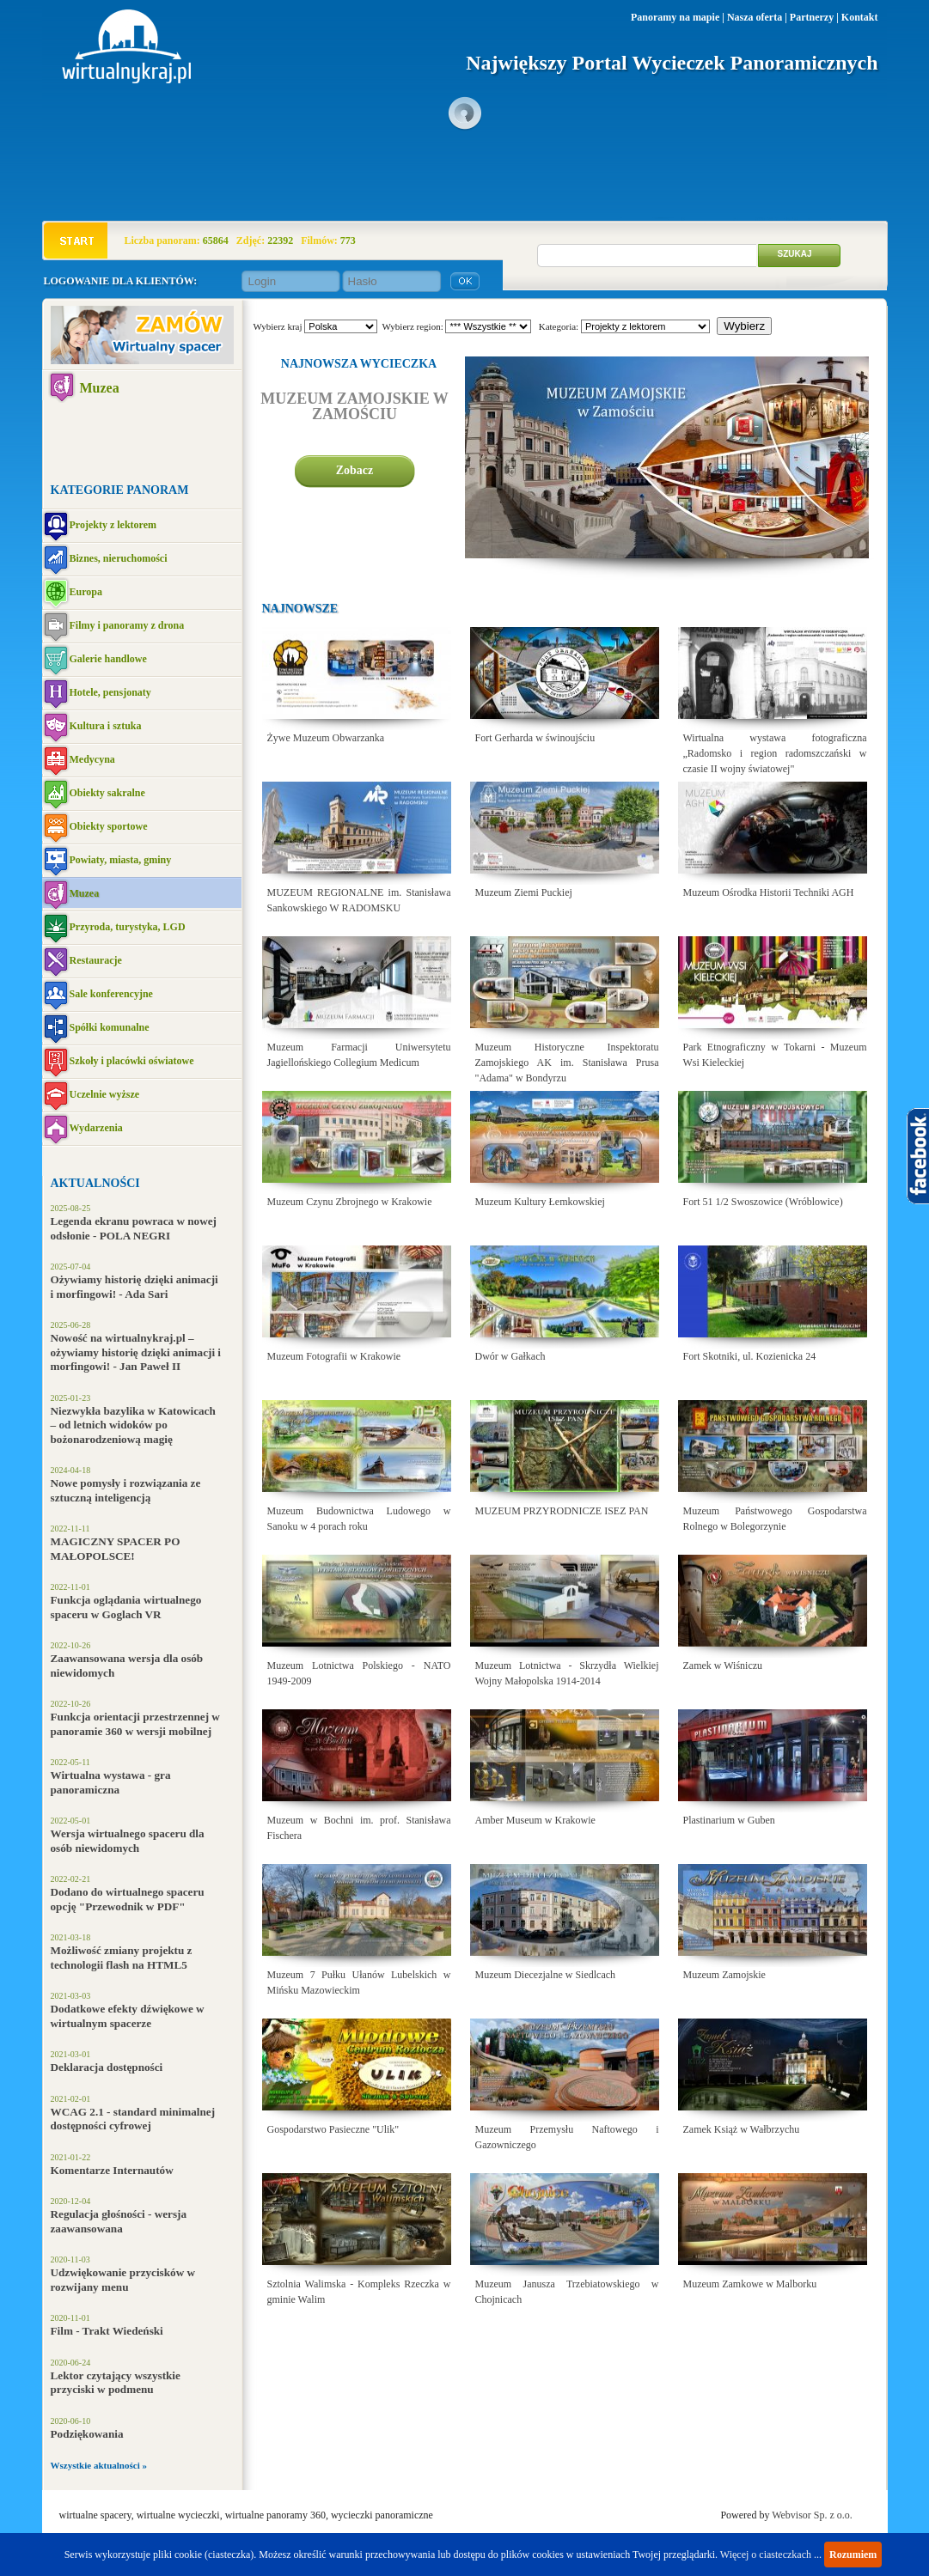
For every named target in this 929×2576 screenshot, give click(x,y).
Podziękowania (87, 2433)
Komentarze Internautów (112, 2170)
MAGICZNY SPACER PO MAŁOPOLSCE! (115, 1548)
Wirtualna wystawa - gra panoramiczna (111, 1782)
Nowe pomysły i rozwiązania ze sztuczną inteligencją (126, 1490)
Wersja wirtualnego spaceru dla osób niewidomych (128, 1840)
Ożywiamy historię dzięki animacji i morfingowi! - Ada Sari (134, 1286)
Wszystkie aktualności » (99, 2465)
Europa (86, 592)
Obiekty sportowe (109, 826)
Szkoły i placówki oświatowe (132, 1061)
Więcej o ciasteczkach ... (771, 2555)
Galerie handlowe (108, 659)
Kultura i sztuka (106, 726)
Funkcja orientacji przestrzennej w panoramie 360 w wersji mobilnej (135, 1724)
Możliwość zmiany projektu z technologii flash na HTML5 (122, 1957)
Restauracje (96, 960)
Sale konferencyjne (111, 994)
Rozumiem (853, 2555)
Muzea (99, 388)
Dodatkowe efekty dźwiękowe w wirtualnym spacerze (128, 2016)
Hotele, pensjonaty (110, 692)
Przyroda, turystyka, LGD (128, 927)
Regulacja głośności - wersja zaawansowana (119, 2221)
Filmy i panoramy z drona (127, 625)
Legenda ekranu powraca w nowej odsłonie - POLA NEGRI (134, 1228)
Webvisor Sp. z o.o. (812, 2515)
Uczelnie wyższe (105, 1094)
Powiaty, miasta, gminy (121, 860)
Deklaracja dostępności (107, 2067)
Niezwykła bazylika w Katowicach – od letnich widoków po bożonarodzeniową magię (133, 1425)
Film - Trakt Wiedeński (107, 2330)
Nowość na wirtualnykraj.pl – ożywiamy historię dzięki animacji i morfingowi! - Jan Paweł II (136, 1352)
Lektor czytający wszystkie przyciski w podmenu (115, 2382)
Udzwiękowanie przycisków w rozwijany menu (123, 2279)
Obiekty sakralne (107, 793)
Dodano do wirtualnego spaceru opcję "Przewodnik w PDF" (128, 1899)
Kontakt (859, 17)
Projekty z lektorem (113, 525)
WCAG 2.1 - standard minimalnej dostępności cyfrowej (133, 2119)
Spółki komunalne (110, 1027)
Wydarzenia (96, 1128)
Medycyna (92, 759)
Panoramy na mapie (675, 17)
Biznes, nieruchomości (119, 558)
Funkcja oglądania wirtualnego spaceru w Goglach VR (126, 1607)
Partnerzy (812, 17)
